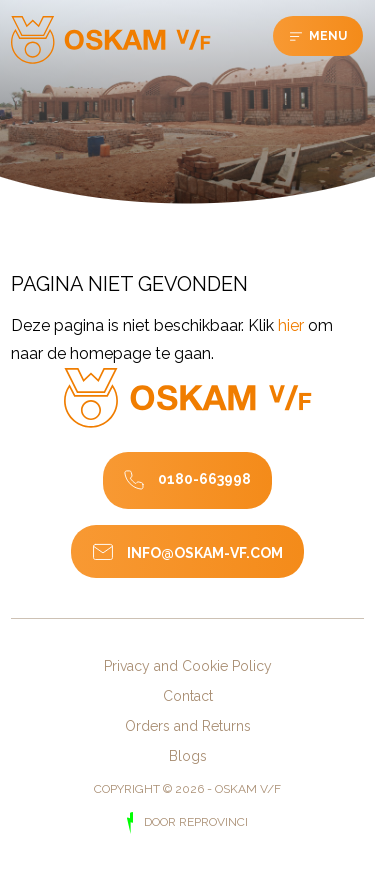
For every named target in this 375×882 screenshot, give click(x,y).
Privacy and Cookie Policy (188, 666)
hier (291, 325)
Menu (326, 36)
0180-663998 (204, 479)
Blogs (188, 756)
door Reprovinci (194, 822)
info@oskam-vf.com (205, 553)
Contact (188, 696)
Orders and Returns (188, 726)
